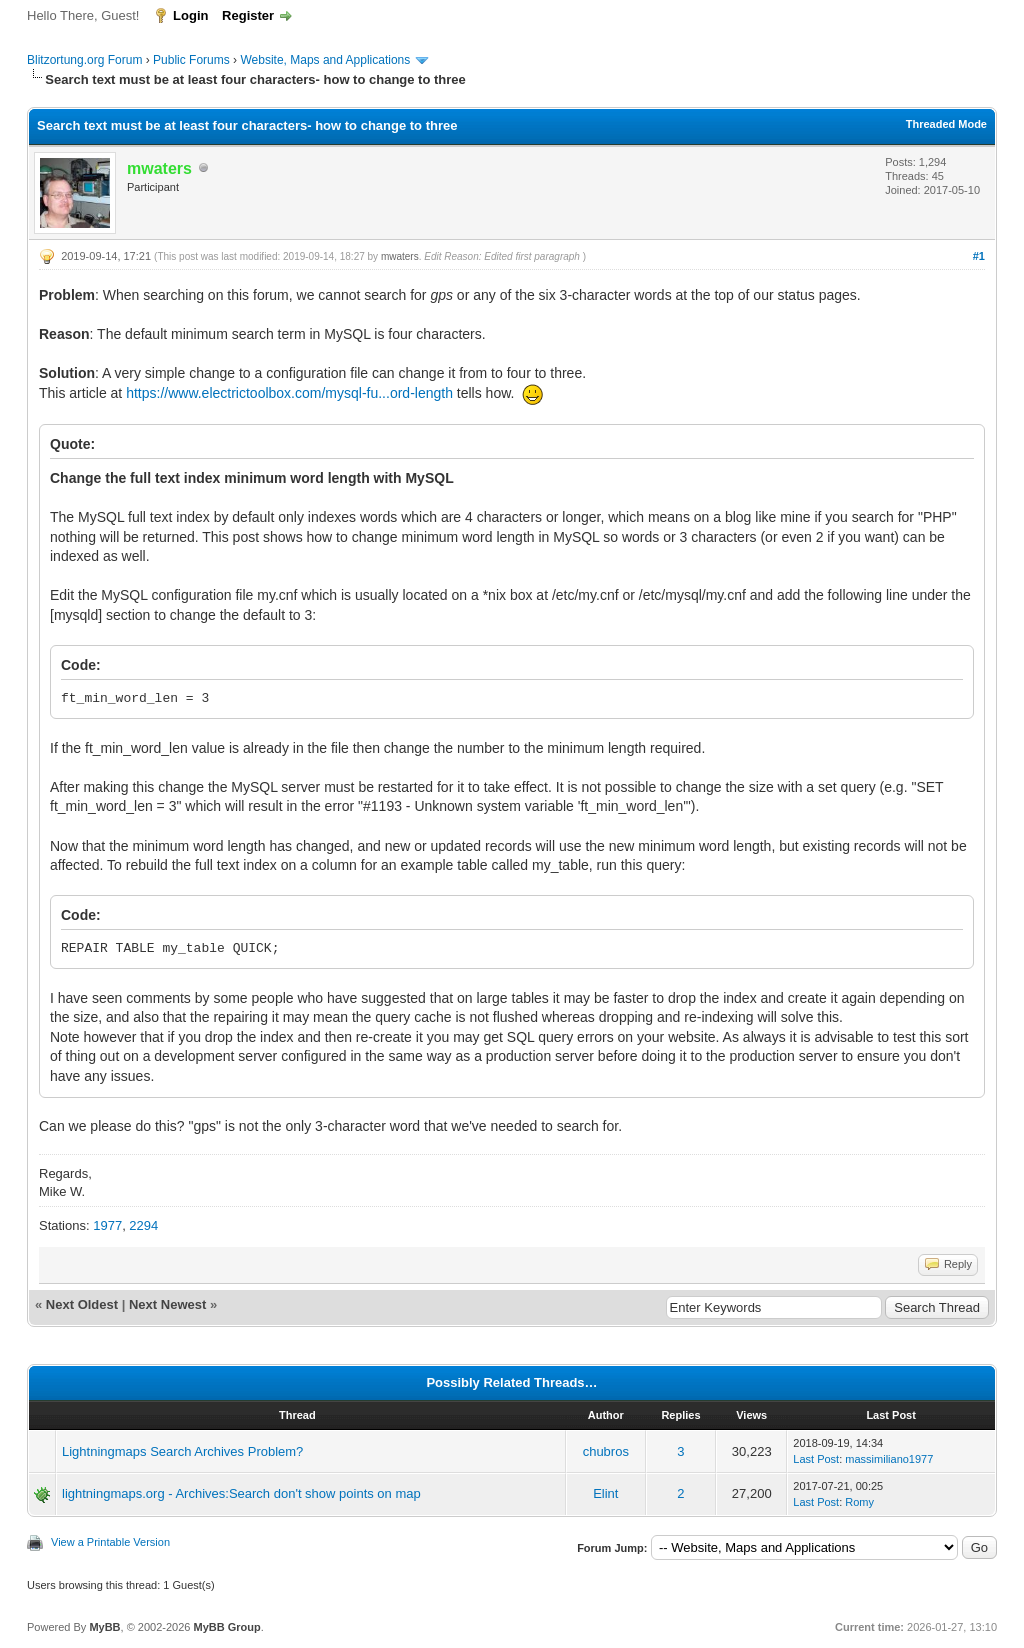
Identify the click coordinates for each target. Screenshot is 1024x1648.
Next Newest (167, 1304)
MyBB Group (226, 1627)
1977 (107, 1225)
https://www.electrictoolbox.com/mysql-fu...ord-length (289, 393)
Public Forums (191, 60)
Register (248, 15)
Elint (605, 1493)
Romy (859, 1502)
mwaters (400, 256)
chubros (606, 1451)
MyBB (104, 1627)
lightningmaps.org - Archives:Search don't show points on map (241, 1493)
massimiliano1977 (889, 1459)
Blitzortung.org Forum (84, 60)
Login (190, 15)
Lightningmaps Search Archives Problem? (182, 1451)
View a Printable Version (110, 1542)
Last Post (816, 1459)
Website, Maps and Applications (325, 60)
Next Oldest (82, 1304)
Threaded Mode (946, 124)
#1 (979, 256)
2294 (143, 1225)
